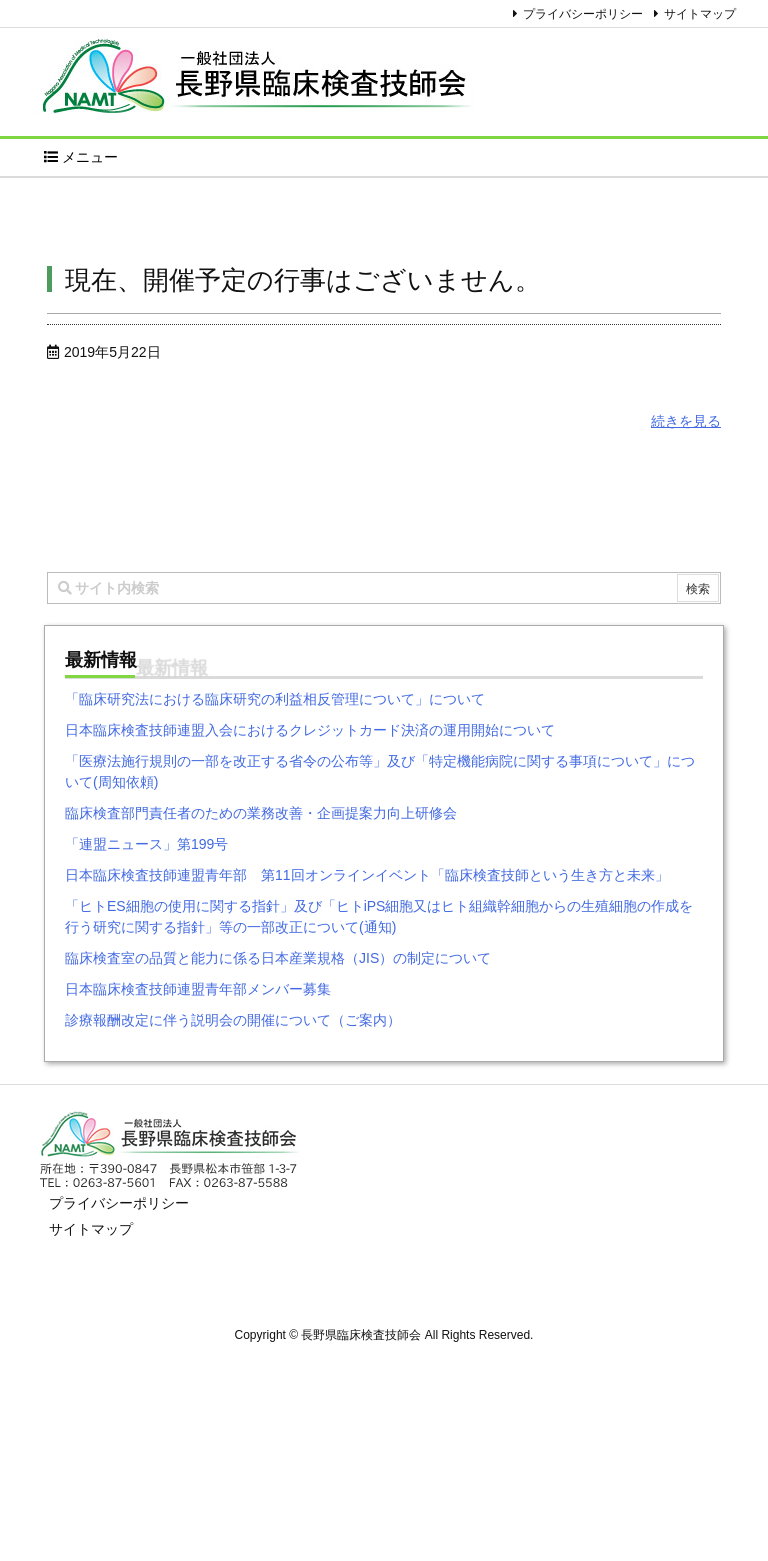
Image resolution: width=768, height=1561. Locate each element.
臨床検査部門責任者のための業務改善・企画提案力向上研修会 (261, 813)
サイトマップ (700, 14)
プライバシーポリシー (583, 14)
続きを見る (686, 421)
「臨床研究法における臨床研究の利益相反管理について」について (275, 699)
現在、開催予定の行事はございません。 (303, 280)
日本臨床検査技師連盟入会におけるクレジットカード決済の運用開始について (310, 730)
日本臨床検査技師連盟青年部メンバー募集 (198, 989)
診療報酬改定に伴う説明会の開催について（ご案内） (233, 1020)
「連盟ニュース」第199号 (146, 844)
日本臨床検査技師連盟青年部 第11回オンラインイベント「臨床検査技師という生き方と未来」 (367, 875)
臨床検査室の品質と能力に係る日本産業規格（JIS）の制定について (278, 958)
